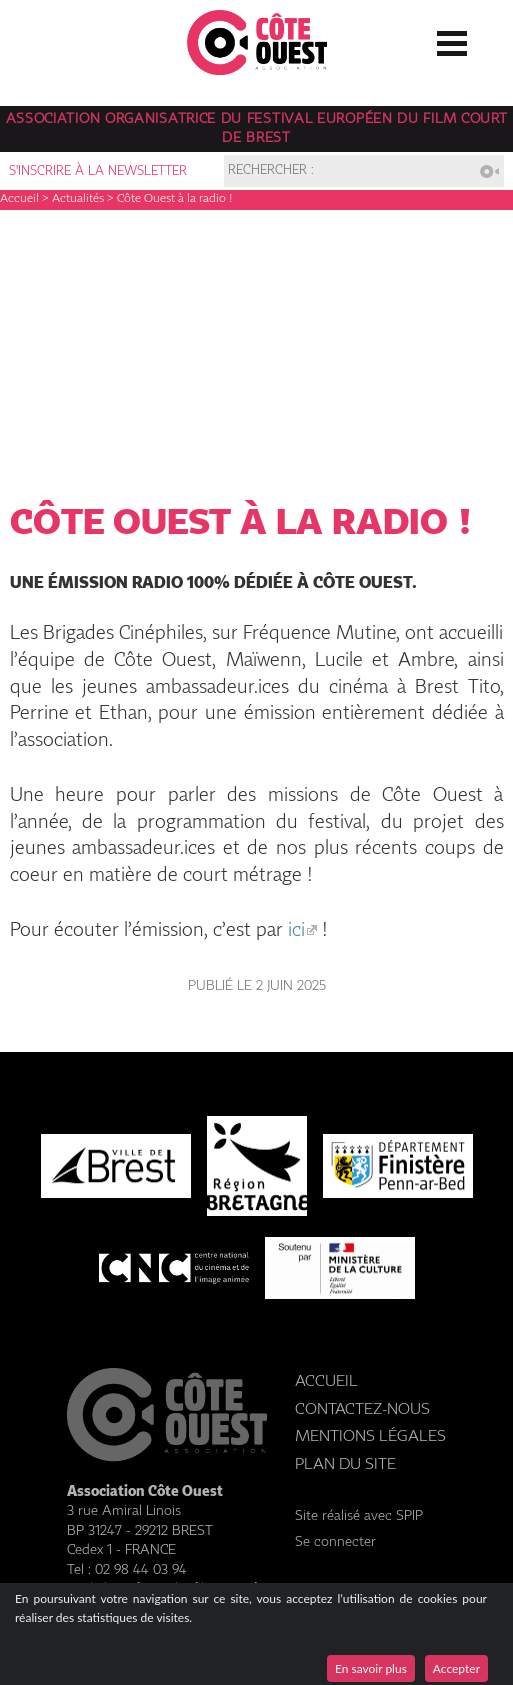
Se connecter (335, 1542)
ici (296, 930)
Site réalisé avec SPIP (359, 1516)
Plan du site (345, 1464)
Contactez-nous (362, 1409)
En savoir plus (371, 1668)
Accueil (19, 199)
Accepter (456, 1668)
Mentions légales (370, 1436)
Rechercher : (271, 171)
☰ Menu (452, 39)
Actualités (78, 199)
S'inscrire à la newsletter (98, 171)
